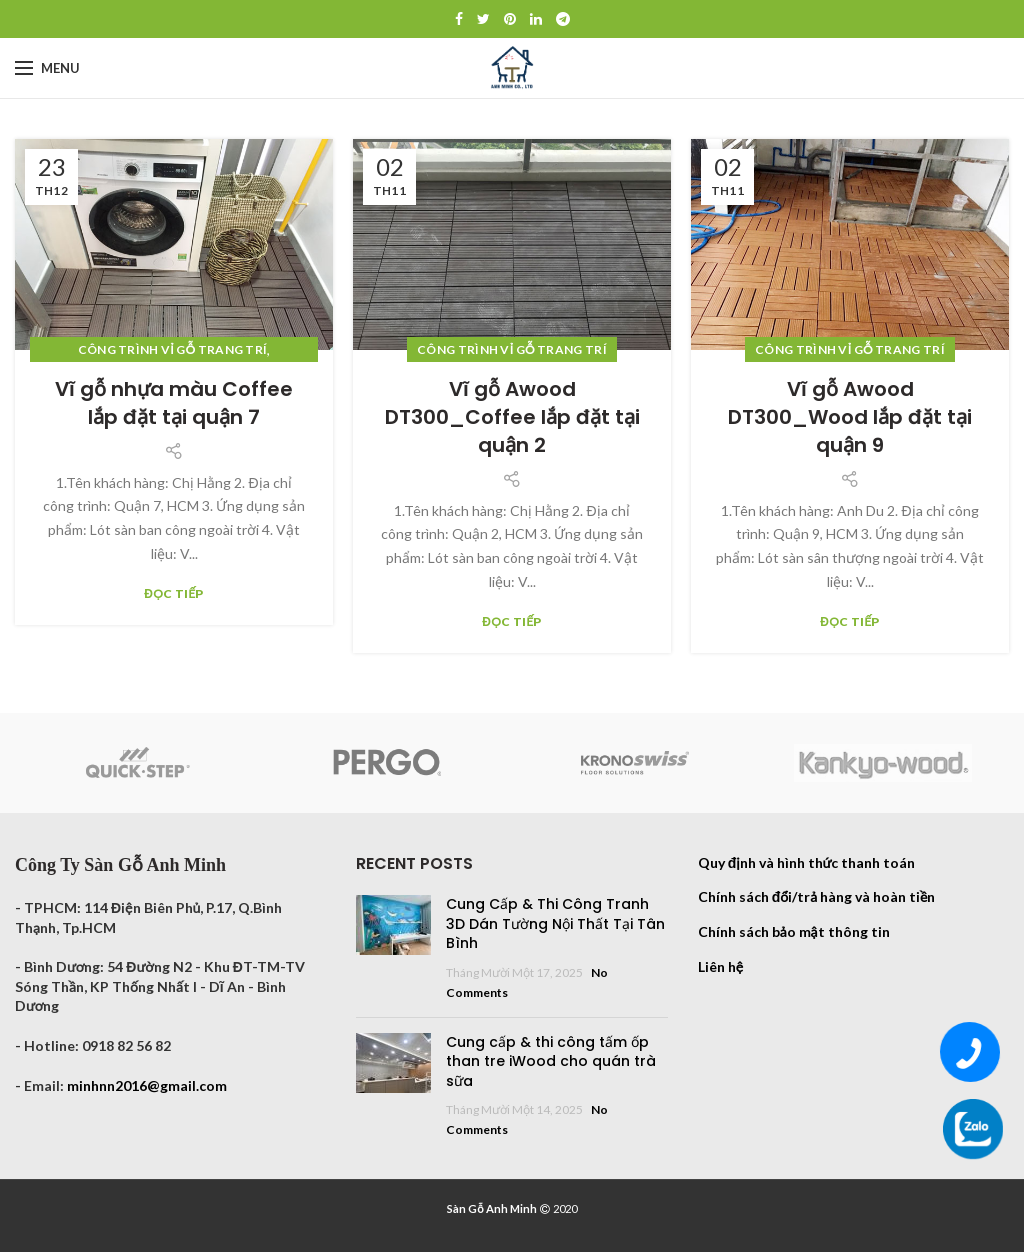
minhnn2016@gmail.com (147, 1085)
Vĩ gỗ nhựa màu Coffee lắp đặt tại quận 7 (174, 403)
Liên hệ (720, 966)
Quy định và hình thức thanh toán (807, 862)
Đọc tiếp (174, 594)
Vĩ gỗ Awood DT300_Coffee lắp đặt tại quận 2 (512, 417)
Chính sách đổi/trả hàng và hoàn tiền (817, 896)
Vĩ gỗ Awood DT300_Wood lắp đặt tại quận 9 (850, 417)
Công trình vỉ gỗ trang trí (173, 349)
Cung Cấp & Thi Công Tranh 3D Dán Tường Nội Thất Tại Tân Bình (555, 923)
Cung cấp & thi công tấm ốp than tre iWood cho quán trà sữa (551, 1061)
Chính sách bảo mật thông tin (794, 931)
